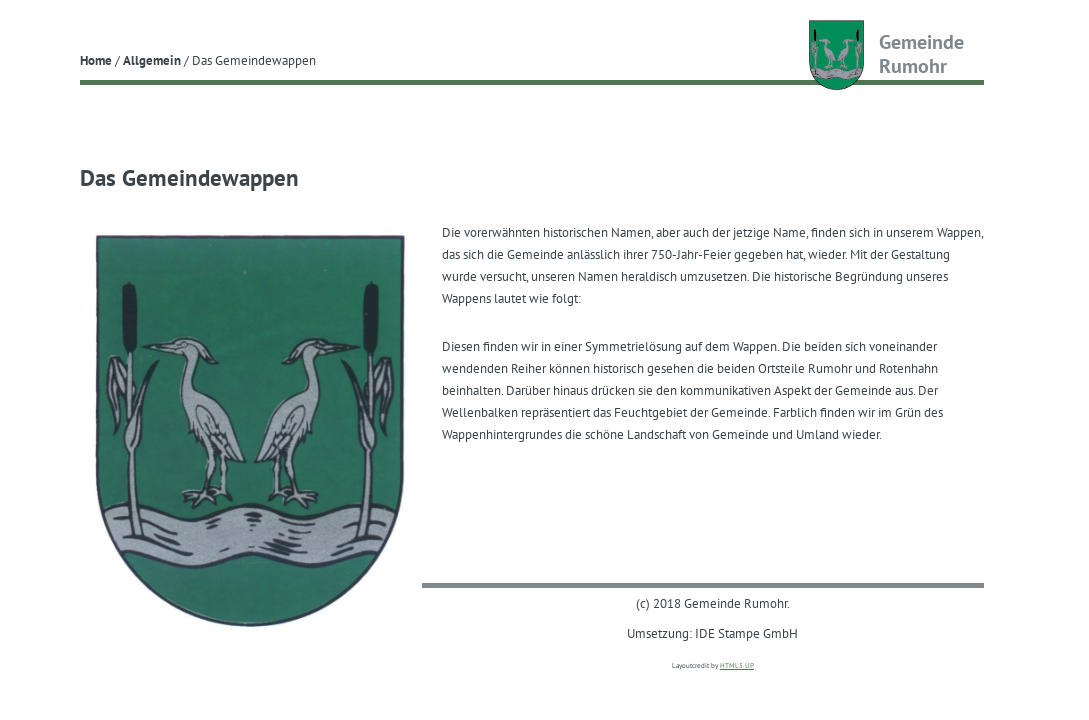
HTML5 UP (737, 665)
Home (96, 60)
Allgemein (152, 60)
